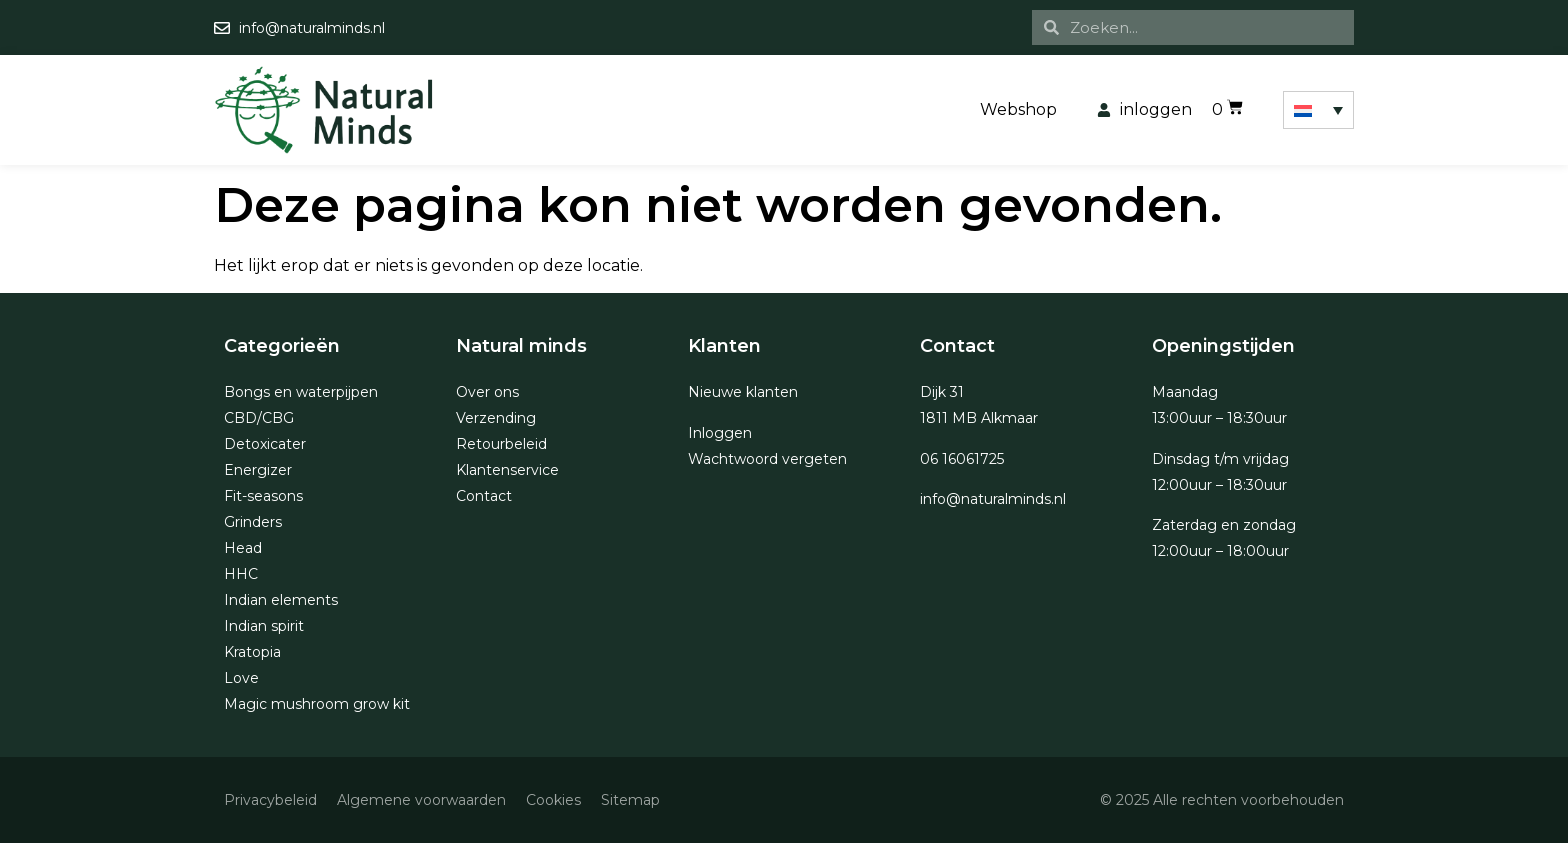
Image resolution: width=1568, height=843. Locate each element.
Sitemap (630, 800)
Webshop (1018, 109)
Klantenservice (507, 470)
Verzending (496, 418)
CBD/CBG (259, 418)
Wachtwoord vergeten (767, 459)
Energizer (258, 470)
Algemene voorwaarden (421, 800)
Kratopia (252, 652)
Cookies (553, 800)
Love (241, 678)
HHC (241, 574)
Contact (484, 496)
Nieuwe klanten (743, 392)
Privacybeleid (270, 800)
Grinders (253, 522)
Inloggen (720, 433)
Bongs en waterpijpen (301, 392)
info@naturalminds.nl (993, 499)
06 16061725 (962, 459)
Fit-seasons (263, 496)
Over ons (487, 392)
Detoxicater (265, 444)
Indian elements (281, 600)
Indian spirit (264, 626)
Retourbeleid (501, 444)
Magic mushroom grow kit (317, 704)
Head (243, 548)
